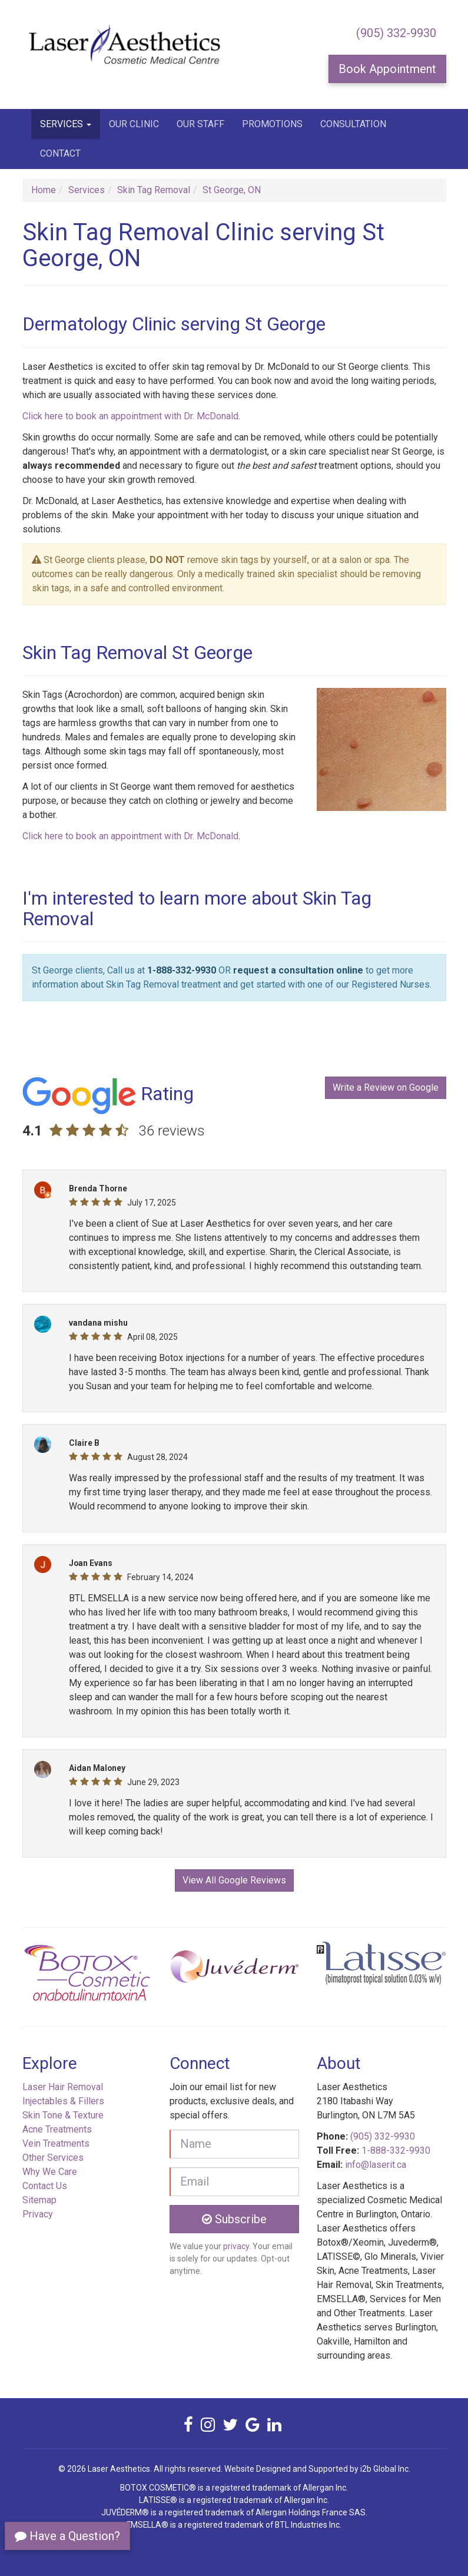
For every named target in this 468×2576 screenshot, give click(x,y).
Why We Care (49, 2171)
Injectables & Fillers (63, 2101)
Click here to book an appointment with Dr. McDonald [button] (130, 416)
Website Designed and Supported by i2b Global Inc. (317, 2469)
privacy (236, 2246)
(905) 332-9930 (396, 33)
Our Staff (200, 124)
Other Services (53, 2157)
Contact (60, 153)
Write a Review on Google (386, 1087)
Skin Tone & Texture (63, 2115)
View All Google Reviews (234, 1880)
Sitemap (39, 2200)
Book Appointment (387, 69)
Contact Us (44, 2185)
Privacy (37, 2214)
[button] (54, 1977)
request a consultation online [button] (298, 970)
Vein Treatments (55, 2143)
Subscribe (234, 2219)
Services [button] (65, 124)
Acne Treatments (57, 2129)
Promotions (272, 124)
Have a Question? (67, 2536)
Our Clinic (134, 124)
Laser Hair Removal (62, 2086)
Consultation (353, 124)
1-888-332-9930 (181, 970)
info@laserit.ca (375, 2164)
